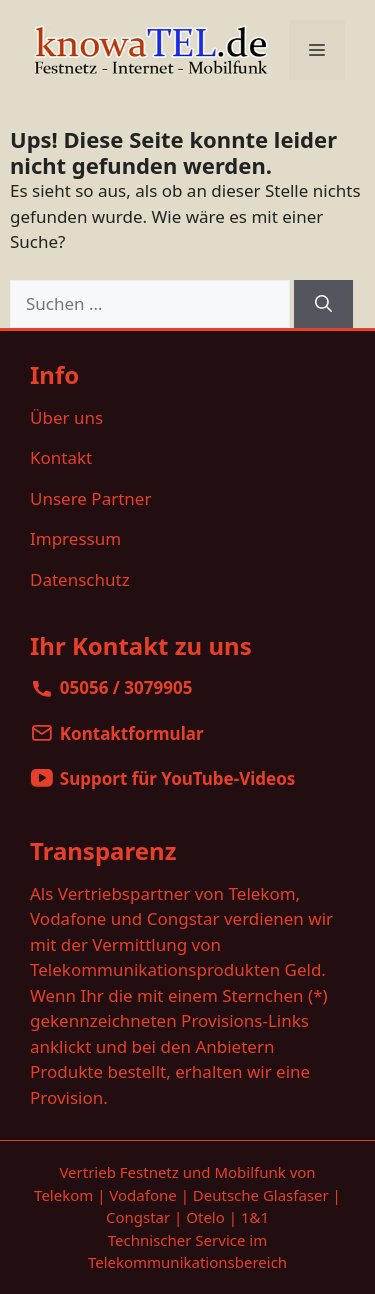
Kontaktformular (132, 733)
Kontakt (61, 457)
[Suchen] (323, 304)
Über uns (66, 417)
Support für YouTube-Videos (178, 778)
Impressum (75, 538)
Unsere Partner (90, 498)
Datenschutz (80, 579)
